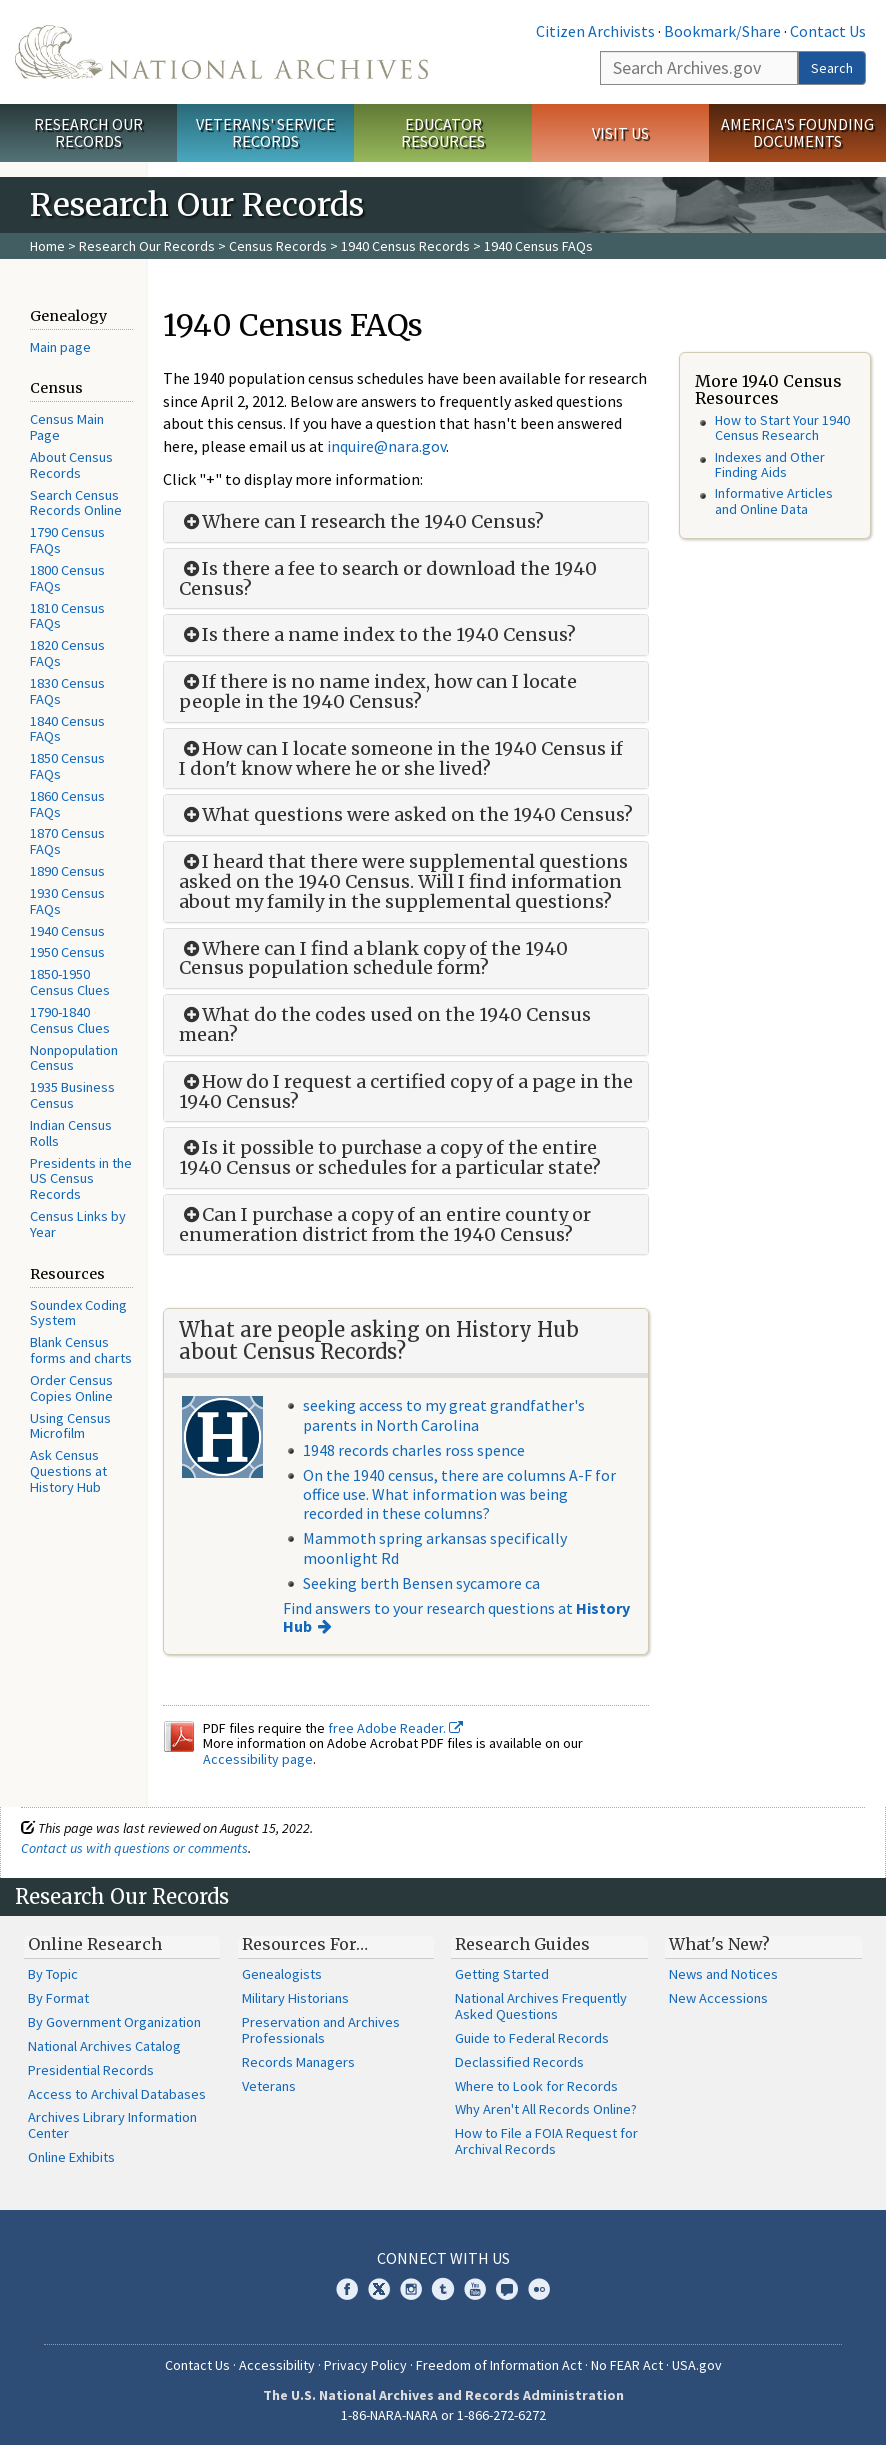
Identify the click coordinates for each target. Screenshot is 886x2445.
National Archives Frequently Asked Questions (541, 2006)
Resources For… (305, 1944)
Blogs (507, 2289)
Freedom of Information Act (499, 2365)
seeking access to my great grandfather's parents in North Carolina (444, 1414)
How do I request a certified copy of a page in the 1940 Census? (406, 1092)
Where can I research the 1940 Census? (361, 522)
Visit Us (620, 133)
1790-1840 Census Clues (70, 1020)
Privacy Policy (365, 2365)
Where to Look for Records (536, 2086)
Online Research (95, 1944)
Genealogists (282, 1974)
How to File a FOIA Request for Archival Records (546, 2141)
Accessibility (277, 2365)
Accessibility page (258, 1759)
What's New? (719, 1944)
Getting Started (502, 1974)
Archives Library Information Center (112, 2125)
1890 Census (67, 871)
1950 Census (67, 952)
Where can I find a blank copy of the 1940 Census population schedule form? (373, 959)
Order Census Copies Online (71, 1388)
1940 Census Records (405, 246)
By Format (58, 1998)
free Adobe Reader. (395, 1728)
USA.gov (697, 2365)
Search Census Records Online (76, 503)
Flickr (539, 2289)
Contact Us (828, 31)
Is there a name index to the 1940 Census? (377, 635)
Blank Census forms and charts (81, 1350)
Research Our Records (88, 132)
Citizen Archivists (595, 31)
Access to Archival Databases (117, 2094)
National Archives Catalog (104, 2046)
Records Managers (298, 2062)
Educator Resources (443, 132)
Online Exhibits (71, 2157)
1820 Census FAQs (67, 653)
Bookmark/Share (722, 31)
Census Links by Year (78, 1224)
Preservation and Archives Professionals (321, 2030)
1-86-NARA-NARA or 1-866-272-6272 (443, 2415)
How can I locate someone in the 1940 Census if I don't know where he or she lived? (401, 759)
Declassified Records (519, 2062)
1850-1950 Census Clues (70, 982)
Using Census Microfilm (70, 1426)
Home (47, 246)
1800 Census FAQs (67, 578)
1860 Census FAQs (67, 804)
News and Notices (723, 1974)
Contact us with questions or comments (134, 1848)
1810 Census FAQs (67, 616)
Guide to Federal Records (532, 2038)
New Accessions (718, 1998)
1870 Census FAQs (67, 841)
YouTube (475, 2289)
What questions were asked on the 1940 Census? (406, 815)
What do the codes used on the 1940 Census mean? (385, 1025)
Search (832, 68)
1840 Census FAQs (67, 729)
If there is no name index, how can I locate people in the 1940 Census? (378, 692)
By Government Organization (114, 2022)
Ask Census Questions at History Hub (68, 1471)
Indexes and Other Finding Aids (770, 464)
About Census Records (71, 465)
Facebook (347, 2289)
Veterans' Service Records (265, 132)
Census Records (278, 246)
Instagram (411, 2289)
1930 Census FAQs (67, 901)
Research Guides (522, 1944)
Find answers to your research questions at (456, 1617)
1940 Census (67, 931)
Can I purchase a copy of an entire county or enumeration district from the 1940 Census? (385, 1225)
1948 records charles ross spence (414, 1450)
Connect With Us (443, 2258)
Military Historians (295, 1998)
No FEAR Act (627, 2365)
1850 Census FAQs (67, 766)
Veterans (269, 2086)
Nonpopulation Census (74, 1058)
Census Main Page (67, 427)
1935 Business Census (72, 1095)
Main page (60, 347)
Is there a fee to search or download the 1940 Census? (388, 579)
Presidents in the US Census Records (81, 1179)
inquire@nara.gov (386, 446)
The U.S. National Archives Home (221, 52)
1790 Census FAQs (67, 540)
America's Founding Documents (797, 132)
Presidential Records (91, 2070)
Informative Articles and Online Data (774, 500)
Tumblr (443, 2289)
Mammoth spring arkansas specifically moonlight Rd (435, 1547)
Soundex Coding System (78, 1313)
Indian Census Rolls (71, 1133)
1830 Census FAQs (67, 691)
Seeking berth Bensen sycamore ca (421, 1583)
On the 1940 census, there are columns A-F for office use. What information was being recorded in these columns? (459, 1494)
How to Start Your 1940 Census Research (782, 427)
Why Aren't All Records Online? (546, 2109)
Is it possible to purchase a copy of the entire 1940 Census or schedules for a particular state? (390, 1158)
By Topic (53, 1974)
